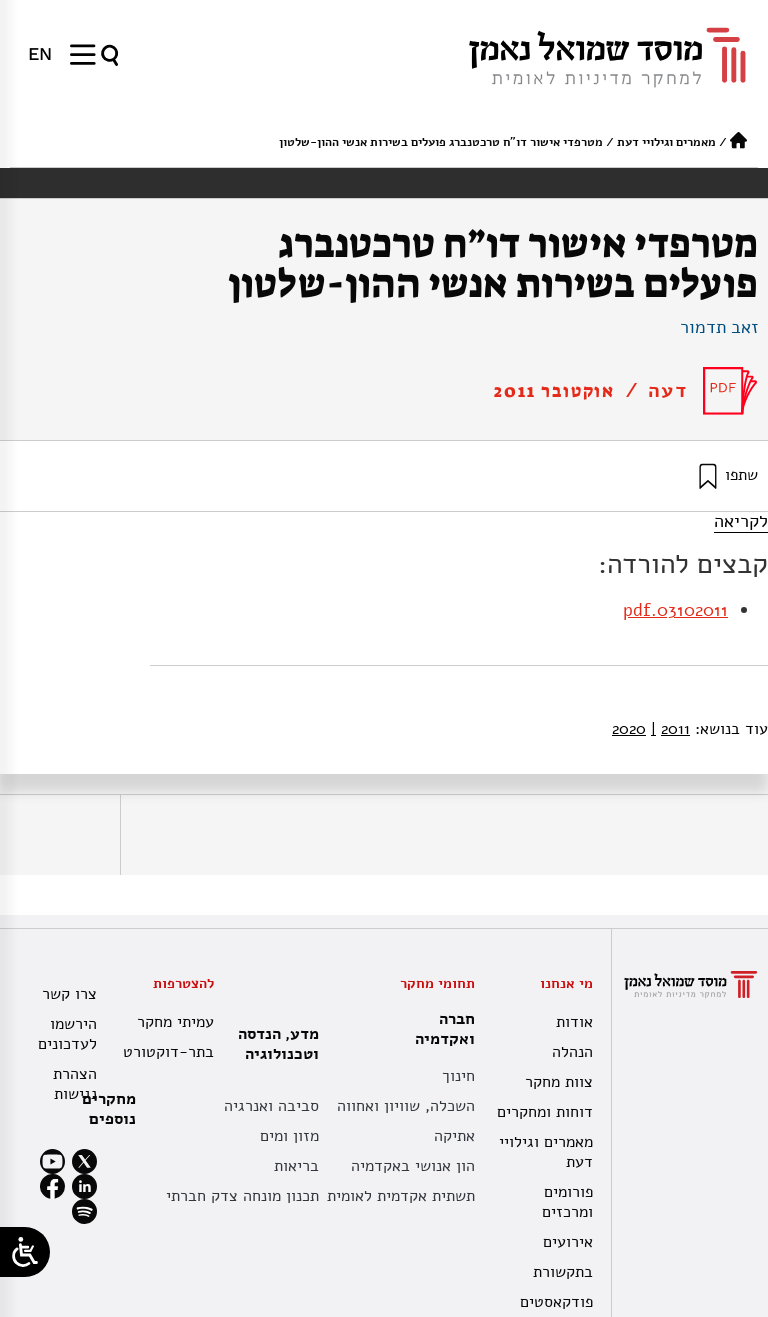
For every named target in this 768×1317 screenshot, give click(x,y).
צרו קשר (69, 994)
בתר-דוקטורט (170, 1052)
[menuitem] (40, 54)
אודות (574, 1022)
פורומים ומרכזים (567, 1202)
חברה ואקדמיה (440, 1029)
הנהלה (572, 1052)
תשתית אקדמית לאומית (401, 1196)
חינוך (458, 1076)
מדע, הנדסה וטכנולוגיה (273, 1044)
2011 (670, 729)
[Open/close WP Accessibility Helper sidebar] (25, 1252)
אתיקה (454, 1136)
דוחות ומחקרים (545, 1112)
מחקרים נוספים (109, 1109)
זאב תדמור (719, 327)
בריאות (296, 1166)
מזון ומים (289, 1136)
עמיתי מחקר (175, 1022)
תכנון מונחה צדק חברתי (242, 1196)
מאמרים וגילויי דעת (666, 142)
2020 (629, 729)
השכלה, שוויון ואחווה (406, 1106)
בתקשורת (563, 1272)
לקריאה (741, 521)
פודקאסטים (556, 1302)
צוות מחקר (559, 1082)
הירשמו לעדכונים (67, 1034)
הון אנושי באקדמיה (413, 1166)
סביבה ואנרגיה (271, 1106)
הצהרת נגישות (75, 1084)
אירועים (568, 1242)
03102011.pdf (675, 610)
